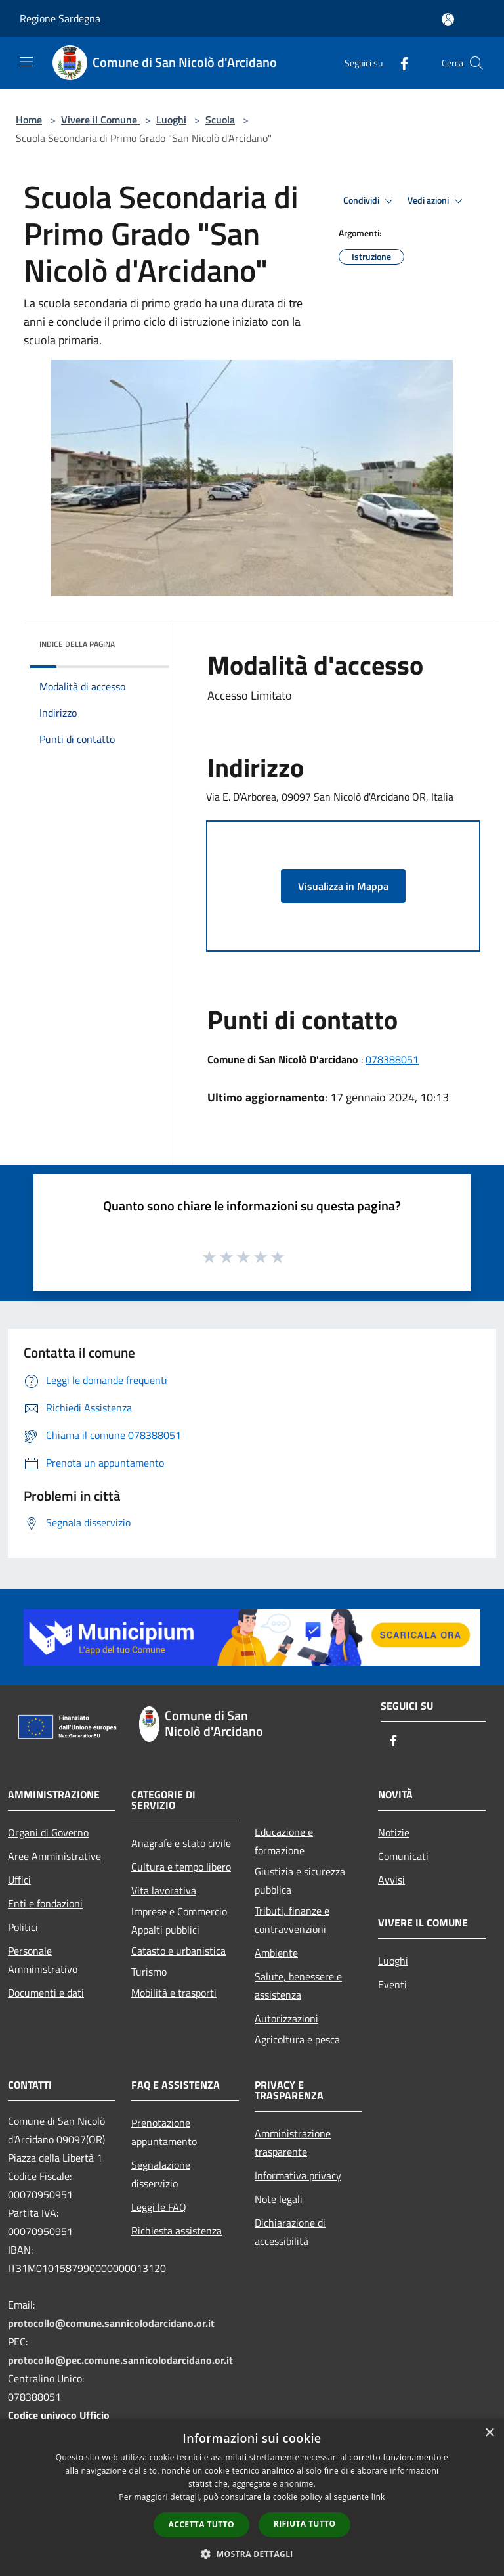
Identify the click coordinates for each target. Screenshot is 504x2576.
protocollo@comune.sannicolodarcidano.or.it (111, 2323)
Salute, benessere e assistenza (298, 1985)
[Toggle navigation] (26, 62)
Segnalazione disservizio (160, 2174)
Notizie (394, 1832)
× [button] (489, 2433)
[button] (252, 2553)
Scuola (220, 119)
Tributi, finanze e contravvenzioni (292, 1920)
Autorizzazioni (286, 2018)
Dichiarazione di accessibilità (290, 2232)
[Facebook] (399, 63)
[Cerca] (476, 63)
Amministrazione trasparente (293, 2142)
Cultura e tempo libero (181, 1867)
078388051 (392, 1059)
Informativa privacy (298, 2175)
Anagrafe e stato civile (181, 1843)
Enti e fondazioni (45, 1903)
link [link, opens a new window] (378, 2496)
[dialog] (252, 2497)
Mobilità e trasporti (174, 1993)
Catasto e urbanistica (178, 1951)
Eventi (392, 1984)
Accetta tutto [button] (201, 2524)
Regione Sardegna (60, 18)
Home (29, 119)
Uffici (19, 1880)
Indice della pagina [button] (77, 644)
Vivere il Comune (100, 119)
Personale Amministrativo (42, 1960)
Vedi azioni (437, 201)
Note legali (279, 2199)
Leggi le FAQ (158, 2207)
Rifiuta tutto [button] (305, 2523)
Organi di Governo (48, 1832)
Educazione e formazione (284, 1841)
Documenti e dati (46, 1993)
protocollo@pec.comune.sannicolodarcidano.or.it (120, 2360)
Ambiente (276, 1953)
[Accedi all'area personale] (448, 19)
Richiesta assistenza (176, 2230)
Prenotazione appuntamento (164, 2132)
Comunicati (403, 1856)
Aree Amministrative (54, 1856)
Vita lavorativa (163, 1890)
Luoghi (171, 119)
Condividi (370, 201)
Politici (23, 1927)
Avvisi (391, 1880)
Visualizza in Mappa (343, 886)
